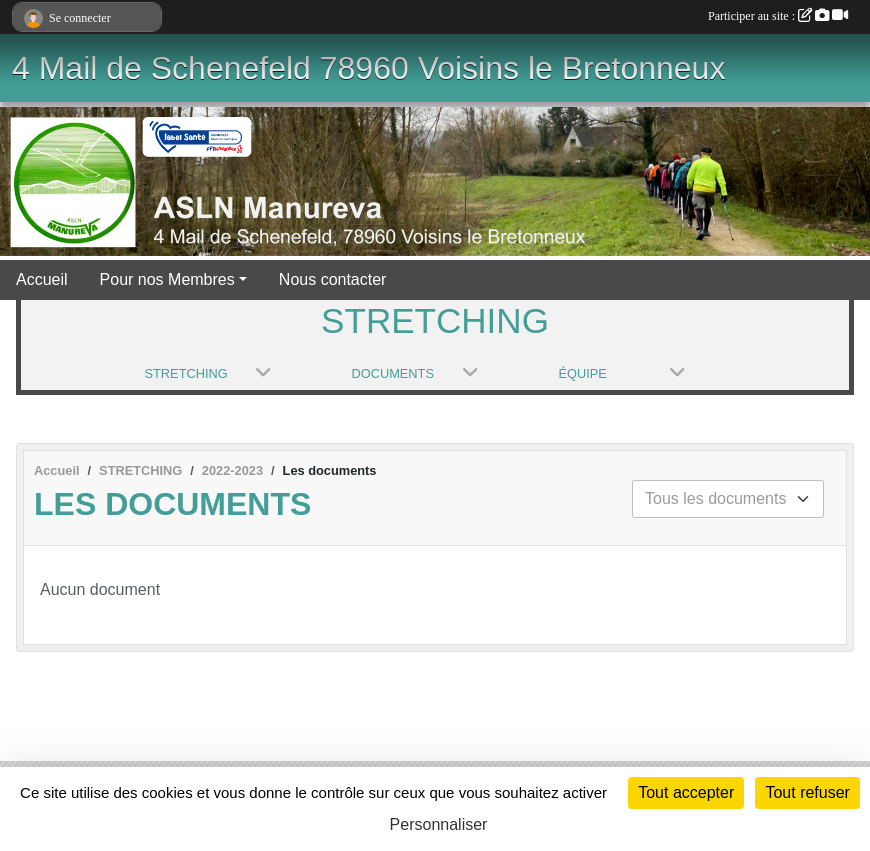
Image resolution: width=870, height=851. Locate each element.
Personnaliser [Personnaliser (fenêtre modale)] (439, 824)
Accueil (42, 279)
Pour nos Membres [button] (167, 279)
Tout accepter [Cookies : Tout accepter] (686, 792)
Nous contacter (333, 279)
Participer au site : (778, 16)
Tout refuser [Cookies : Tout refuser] (807, 792)
